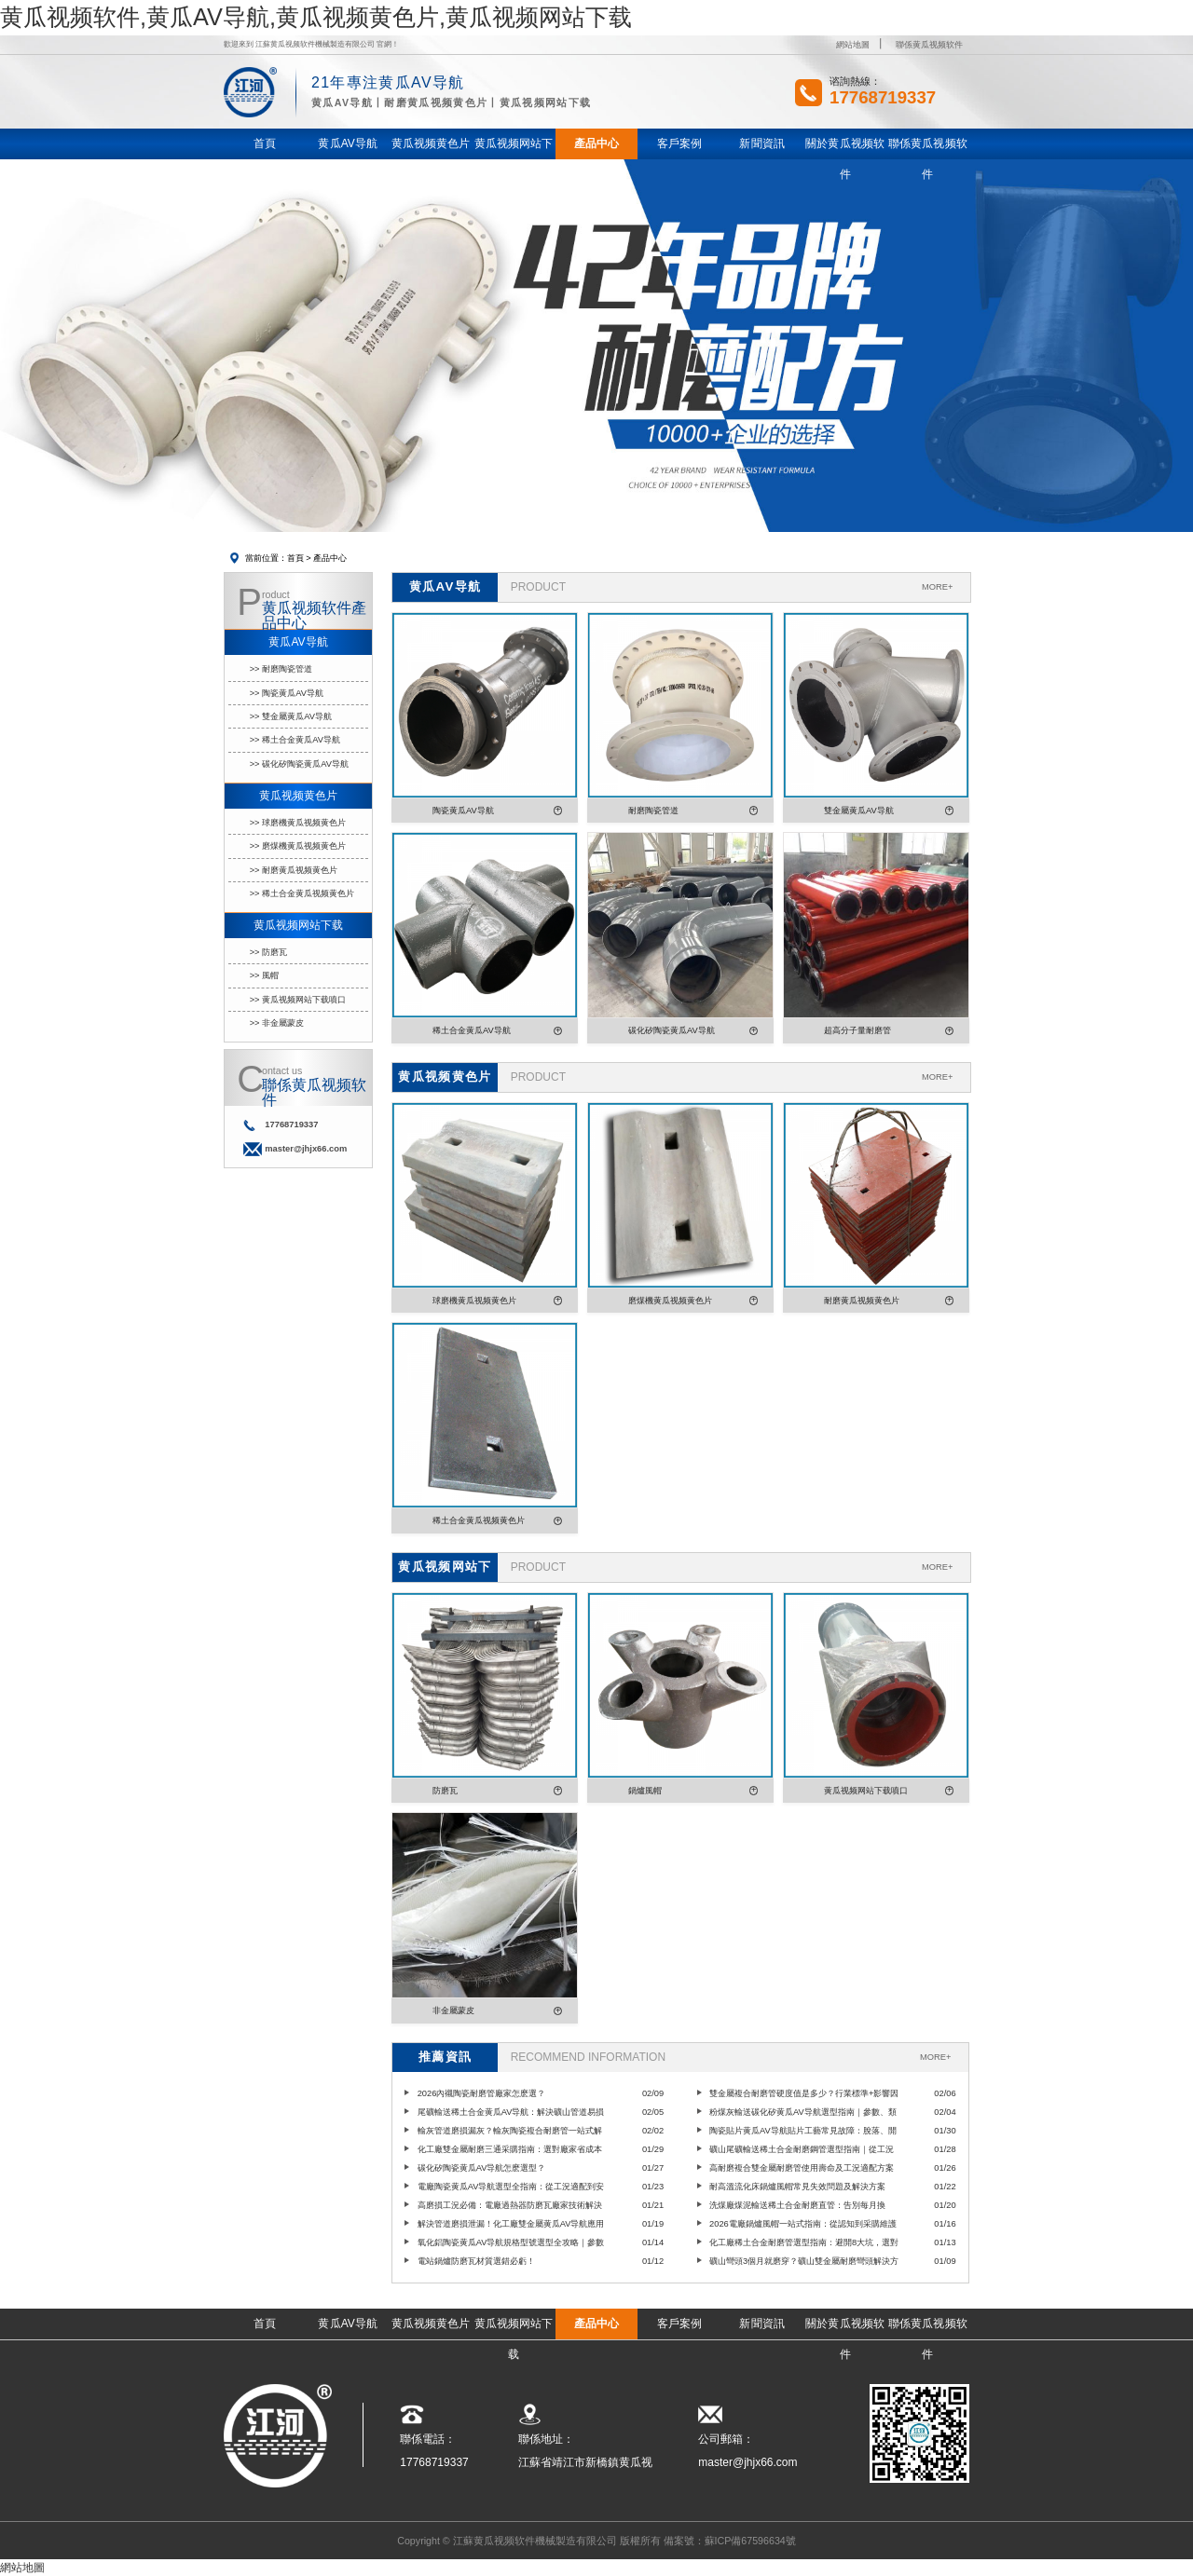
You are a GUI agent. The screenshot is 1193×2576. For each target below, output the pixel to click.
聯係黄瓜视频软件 (929, 44)
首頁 (295, 558)
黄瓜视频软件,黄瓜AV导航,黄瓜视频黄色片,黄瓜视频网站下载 (316, 17)
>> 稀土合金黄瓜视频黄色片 (302, 893)
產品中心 (330, 558)
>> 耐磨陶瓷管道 (281, 669)
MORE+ (937, 587)
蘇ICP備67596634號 (750, 2540)
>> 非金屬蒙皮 (277, 1023)
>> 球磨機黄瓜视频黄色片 (298, 822)
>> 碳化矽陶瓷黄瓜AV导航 (299, 764)
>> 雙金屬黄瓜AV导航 (291, 716)
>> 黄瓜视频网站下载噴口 (298, 999)
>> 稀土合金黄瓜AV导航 (295, 739)
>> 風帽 (265, 975)
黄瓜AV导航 (297, 641)
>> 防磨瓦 (269, 952)
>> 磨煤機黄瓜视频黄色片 (298, 846)
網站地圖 (853, 44)
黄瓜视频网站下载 (298, 925)
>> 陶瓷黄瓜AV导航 (286, 693)
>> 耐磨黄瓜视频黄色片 (294, 870)
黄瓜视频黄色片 (298, 795)
